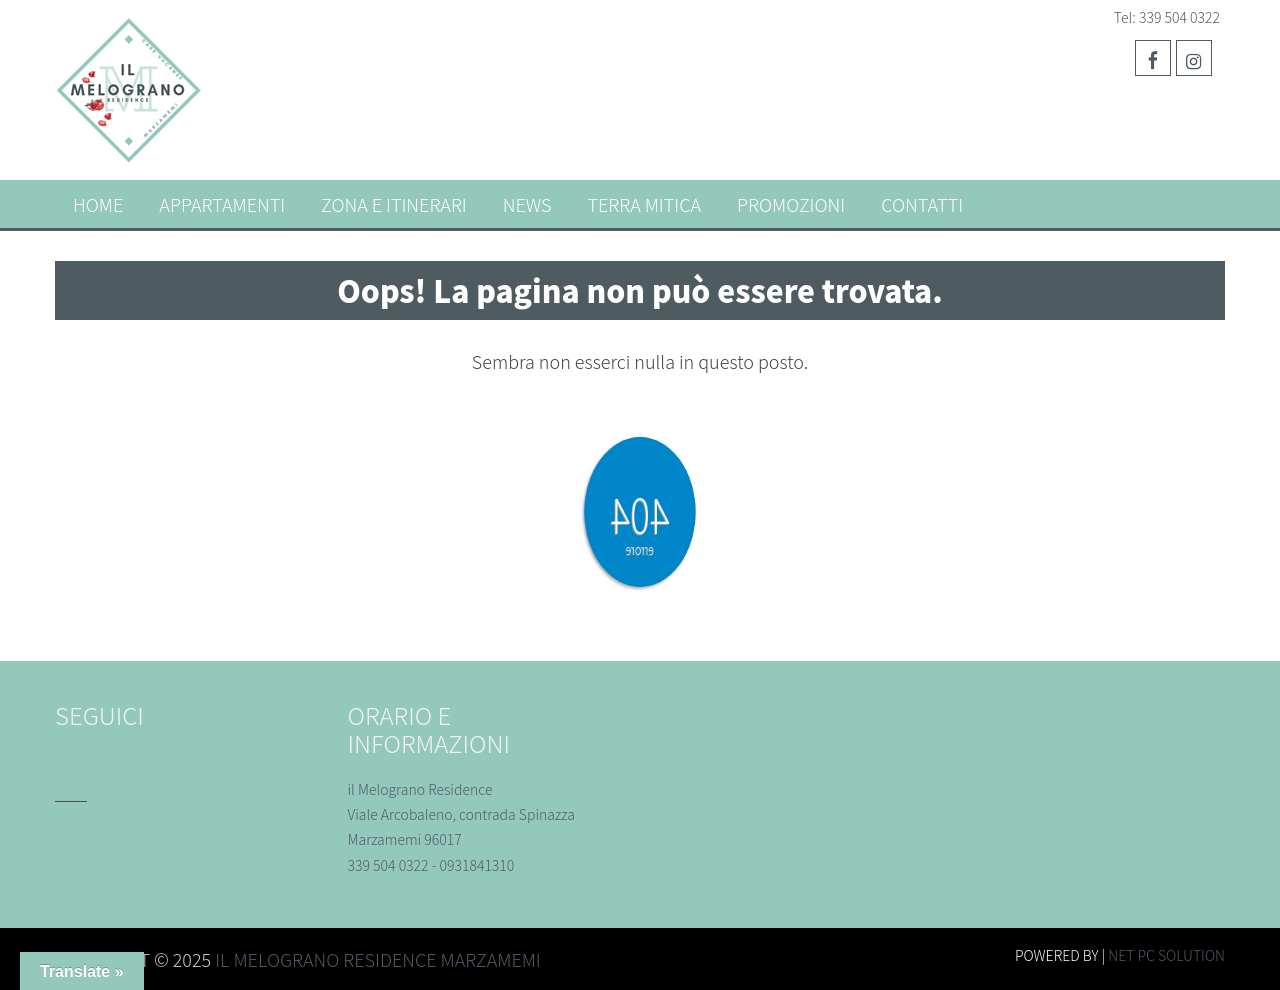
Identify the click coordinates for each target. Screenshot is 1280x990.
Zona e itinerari (394, 204)
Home (98, 204)
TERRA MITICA (644, 204)
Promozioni (791, 204)
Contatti (922, 204)
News (527, 204)
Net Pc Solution (1166, 955)
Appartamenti (222, 204)
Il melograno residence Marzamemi (378, 959)
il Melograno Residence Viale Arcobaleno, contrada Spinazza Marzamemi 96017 (461, 814)
